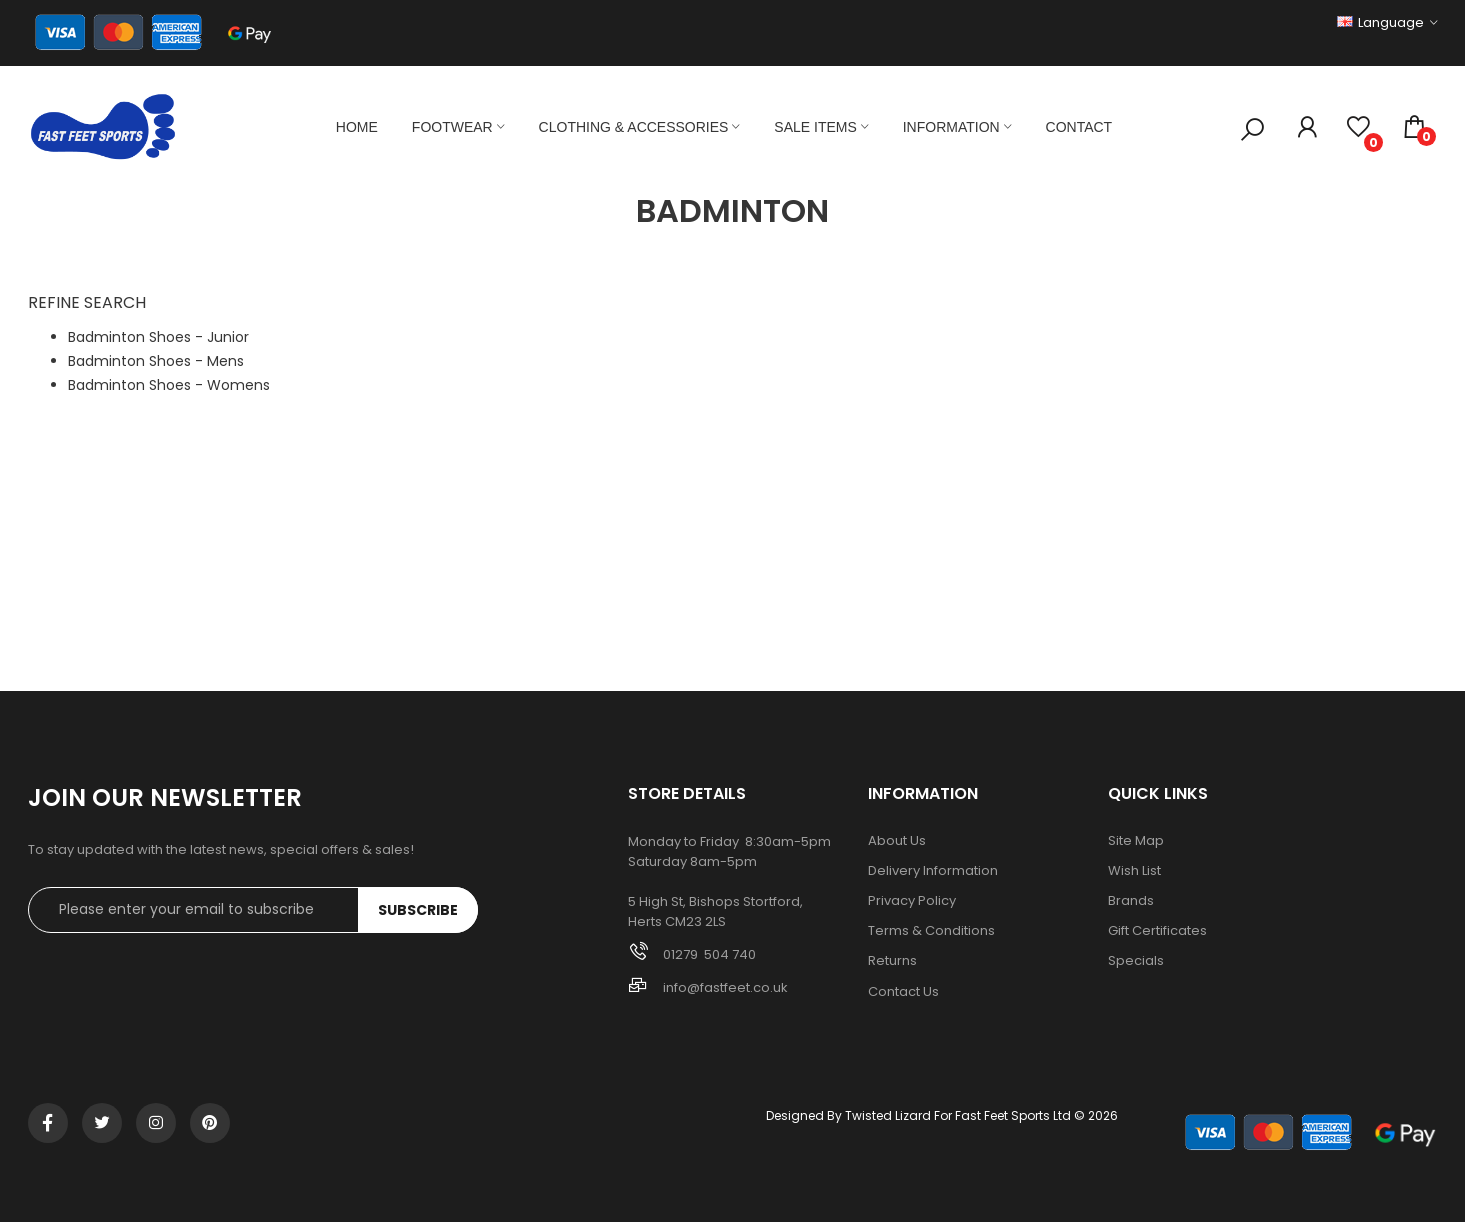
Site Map (1136, 841)
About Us (897, 841)
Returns (892, 961)
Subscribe (418, 910)
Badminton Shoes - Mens (156, 361)
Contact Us (903, 992)
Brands (1131, 901)
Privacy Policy (912, 901)
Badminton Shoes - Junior (158, 337)
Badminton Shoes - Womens (169, 385)
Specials (1136, 961)
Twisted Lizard (888, 1115)
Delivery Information (933, 871)
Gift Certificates (1157, 931)
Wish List (1134, 871)
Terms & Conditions (931, 931)
